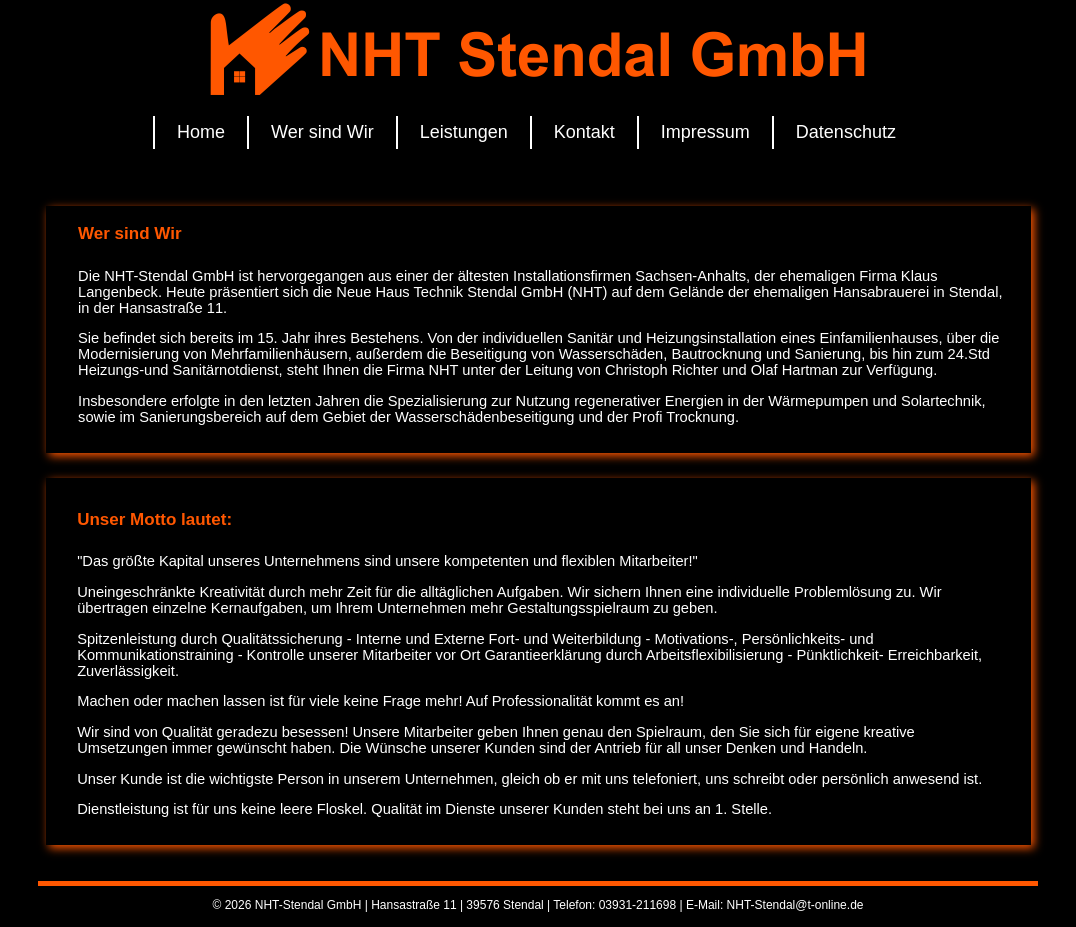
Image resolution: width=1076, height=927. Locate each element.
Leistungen (464, 132)
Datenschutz (846, 132)
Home (201, 132)
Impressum (705, 132)
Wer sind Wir (322, 132)
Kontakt (584, 132)
